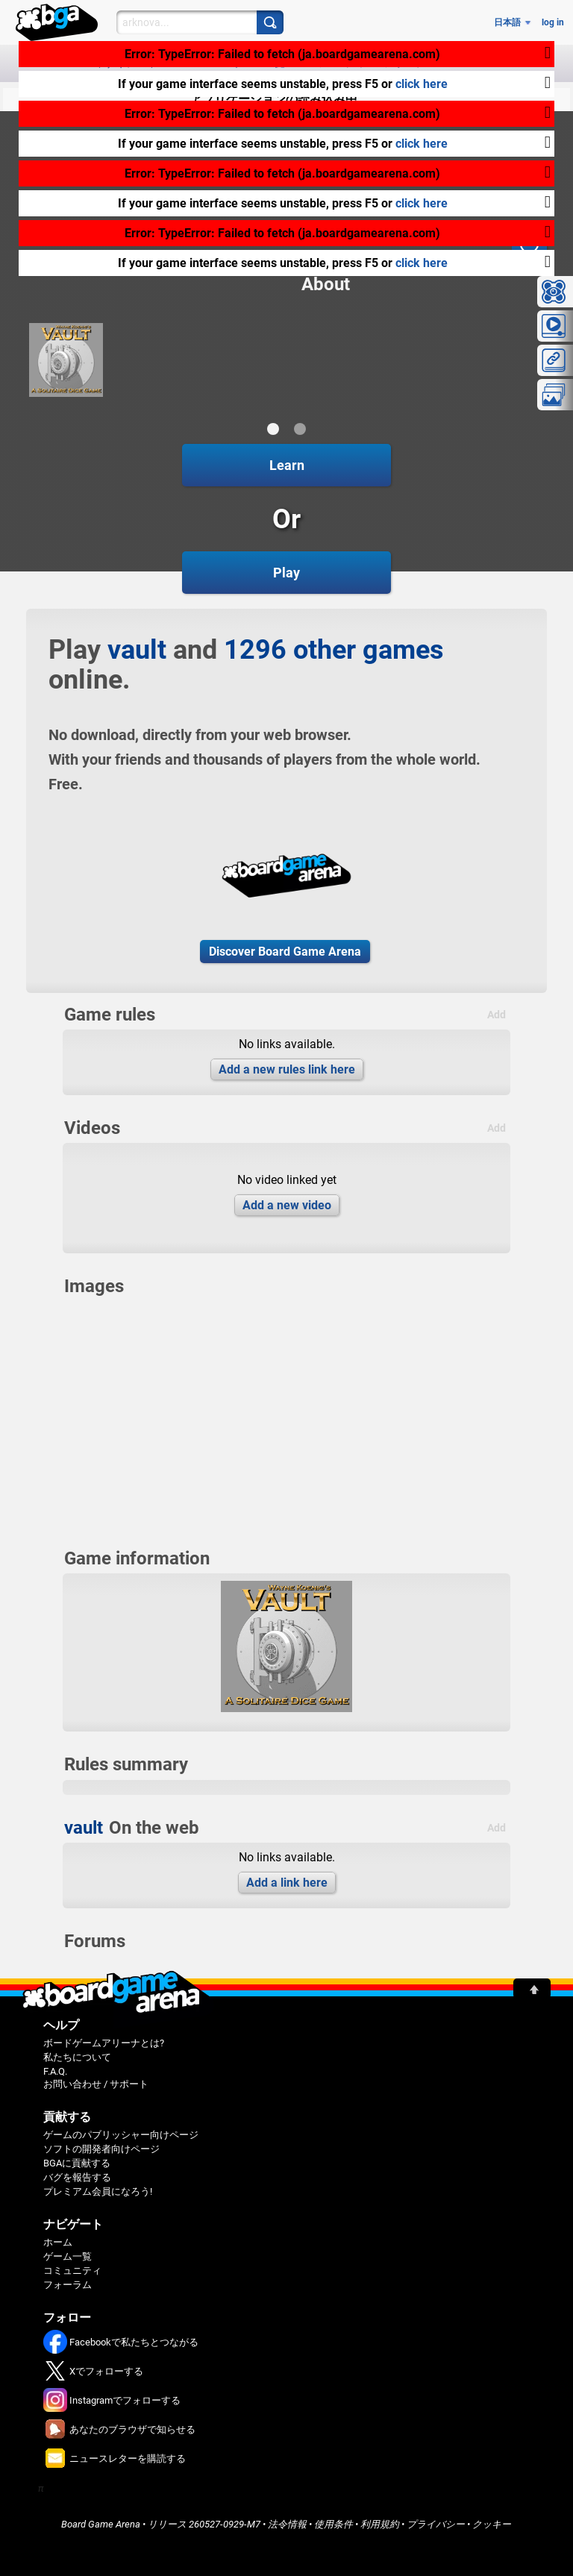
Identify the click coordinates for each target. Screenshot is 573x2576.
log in (553, 22)
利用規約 (379, 2524)
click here (421, 84)
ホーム (57, 2242)
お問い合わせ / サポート (95, 2084)
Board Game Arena (100, 2524)
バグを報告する (77, 2177)
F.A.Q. (55, 2071)
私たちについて (77, 2057)
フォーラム (67, 2284)
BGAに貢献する (76, 2163)
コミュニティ (72, 2270)
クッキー (491, 2524)
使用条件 (333, 2524)
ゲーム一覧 (67, 2256)
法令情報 (287, 2524)
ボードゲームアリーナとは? (103, 2043)
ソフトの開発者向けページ (101, 2148)
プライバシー (436, 2524)
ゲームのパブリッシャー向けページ (120, 2134)
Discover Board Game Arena (285, 951)
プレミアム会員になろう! (97, 2191)
